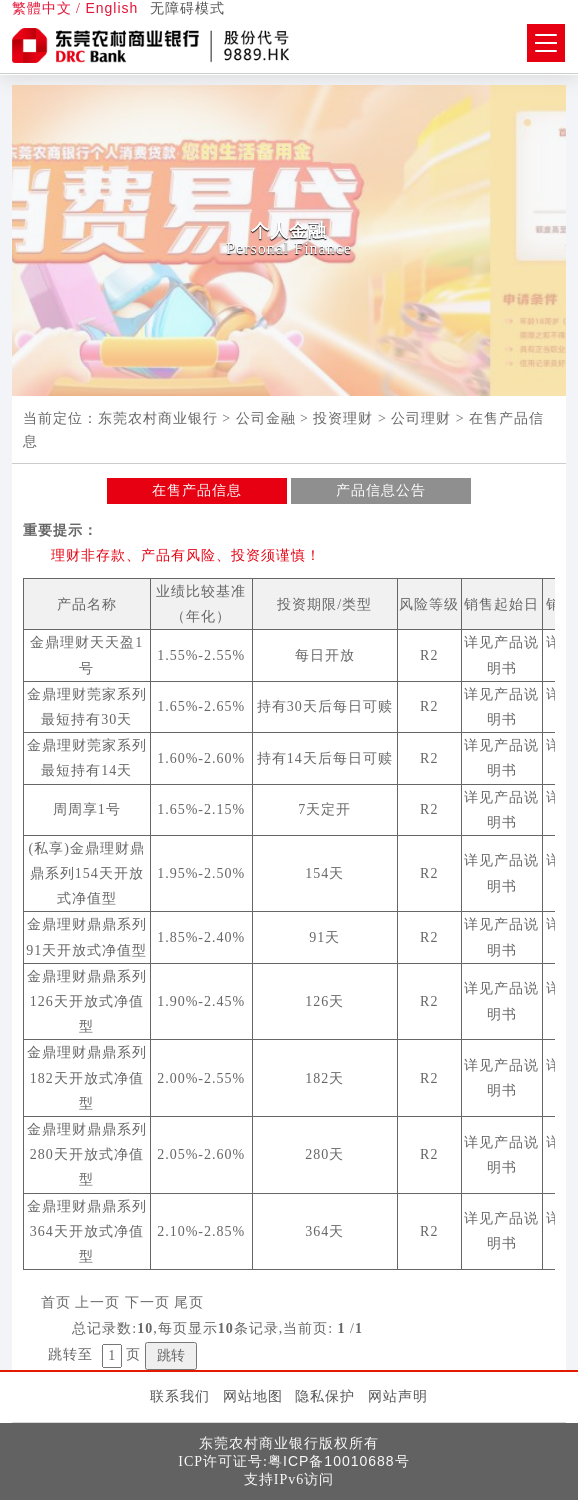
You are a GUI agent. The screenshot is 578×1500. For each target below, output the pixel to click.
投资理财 (343, 418)
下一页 (147, 1302)
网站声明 (398, 1396)
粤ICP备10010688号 (339, 1461)
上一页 (97, 1302)
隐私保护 (325, 1396)
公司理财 (421, 418)
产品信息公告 (381, 490)
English (111, 8)
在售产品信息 (197, 490)
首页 (56, 1302)
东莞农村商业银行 (158, 418)
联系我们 (180, 1396)
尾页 (189, 1302)
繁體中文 (42, 8)
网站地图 (253, 1396)
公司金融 (266, 418)
